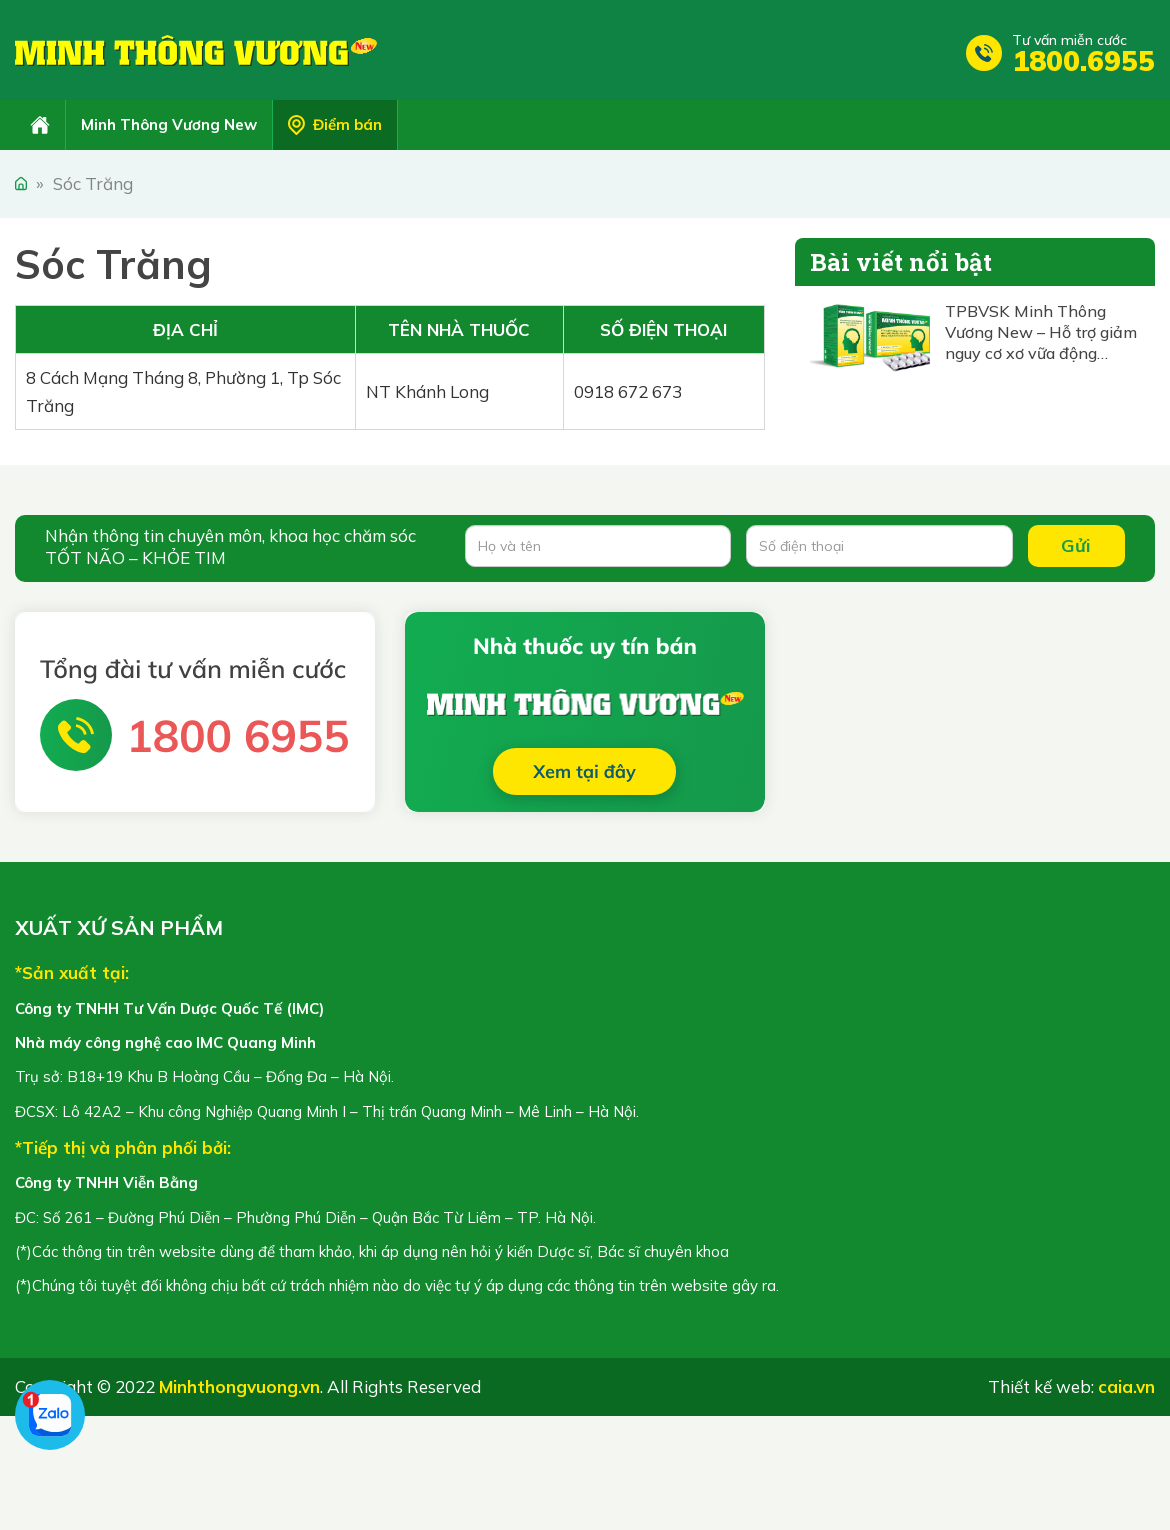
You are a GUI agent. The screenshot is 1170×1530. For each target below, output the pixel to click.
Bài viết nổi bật (901, 262)
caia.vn (1126, 1386)
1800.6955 (1083, 60)
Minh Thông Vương (196, 50)
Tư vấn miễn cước (1069, 40)
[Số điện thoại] (879, 546)
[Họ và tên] (598, 546)
